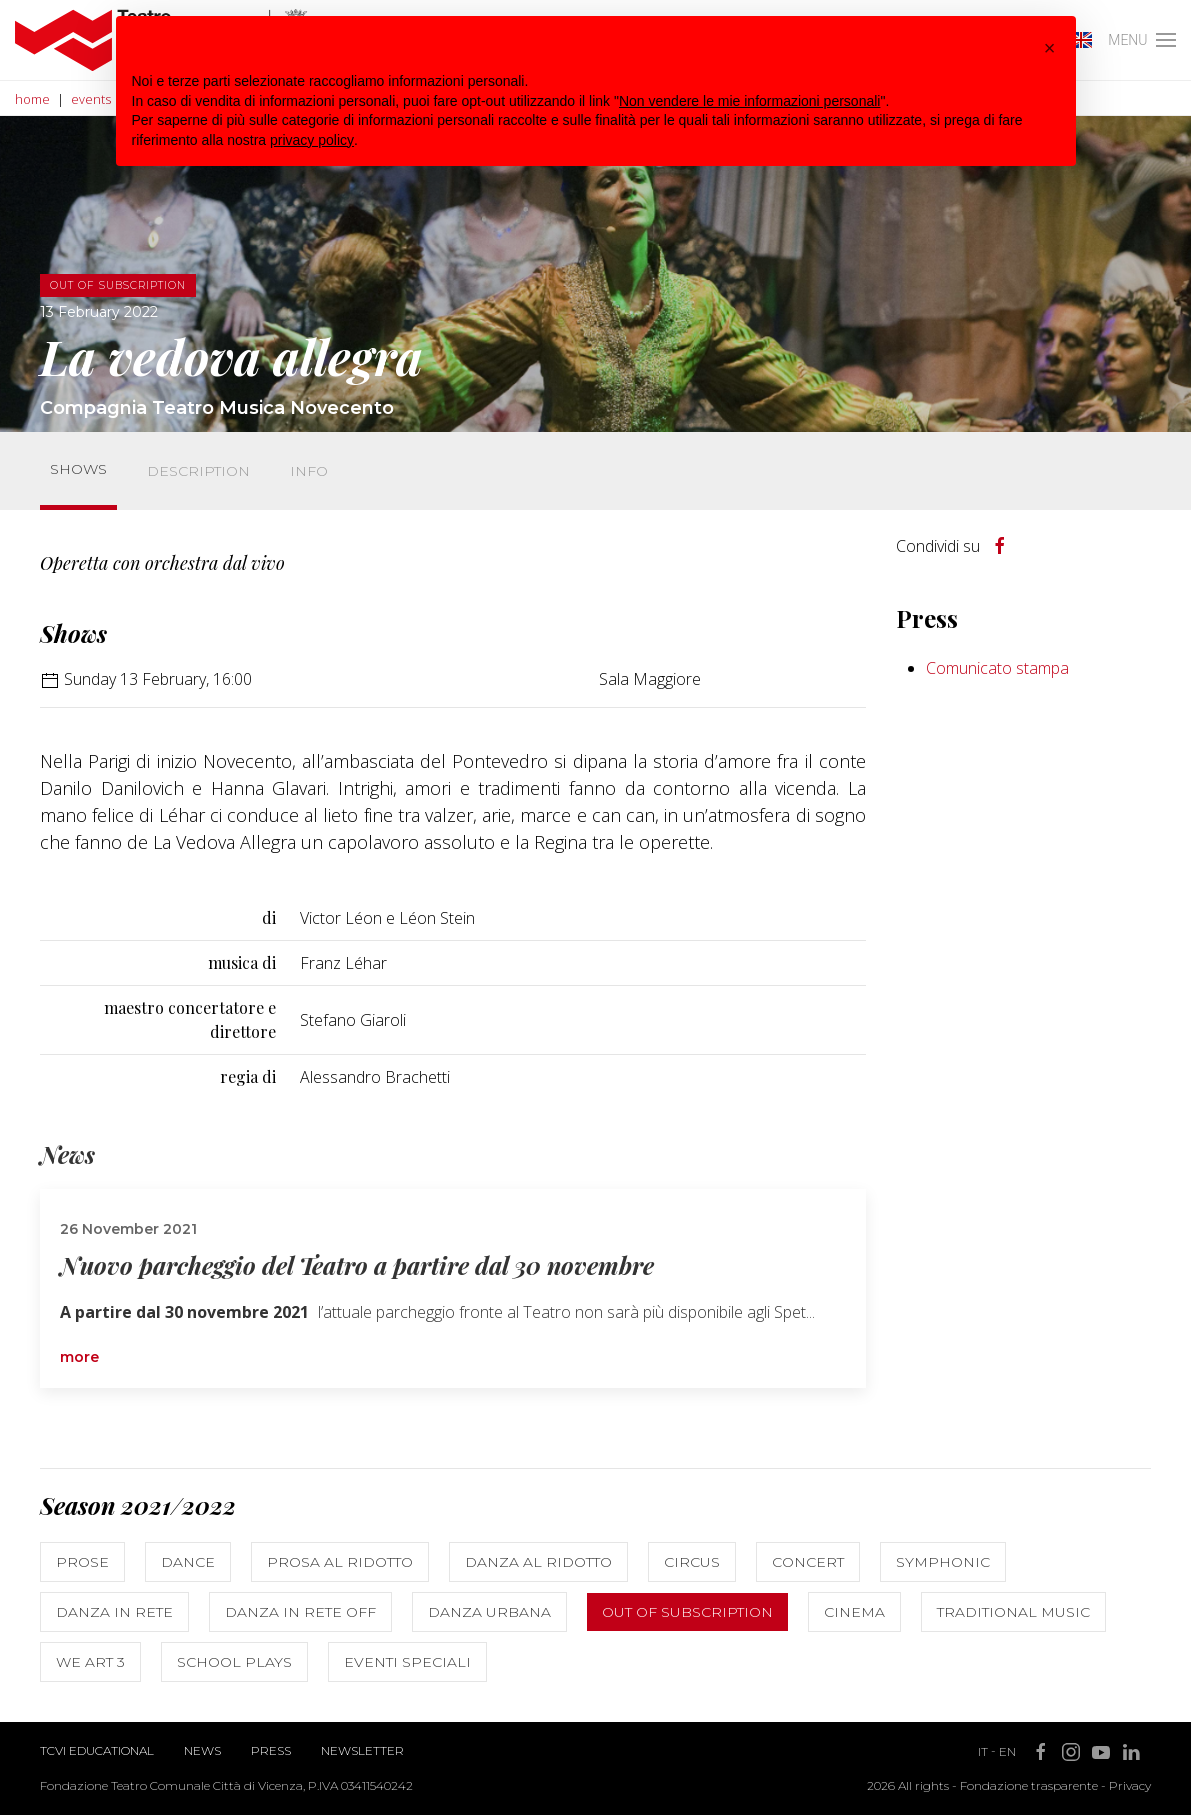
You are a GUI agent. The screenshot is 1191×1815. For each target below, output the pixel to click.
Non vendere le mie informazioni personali (749, 101)
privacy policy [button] (312, 140)
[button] (1050, 48)
